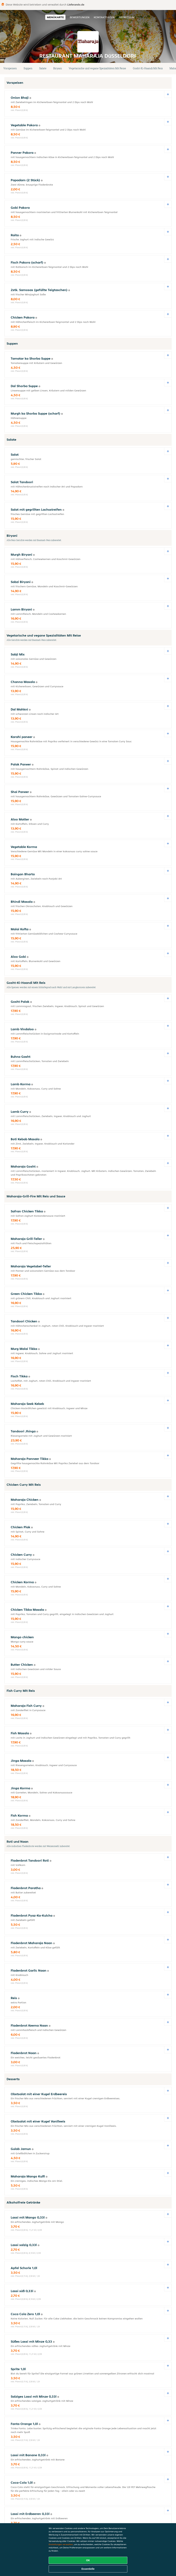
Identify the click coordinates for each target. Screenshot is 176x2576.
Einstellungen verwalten (61, 2544)
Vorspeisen (10, 68)
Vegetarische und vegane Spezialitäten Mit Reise (97, 68)
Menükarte (55, 17)
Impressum (127, 17)
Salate (43, 68)
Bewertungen (79, 17)
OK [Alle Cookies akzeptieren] (88, 2560)
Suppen (28, 68)
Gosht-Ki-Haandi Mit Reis (148, 68)
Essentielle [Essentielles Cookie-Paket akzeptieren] (87, 2568)
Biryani (57, 68)
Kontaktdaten (104, 17)
